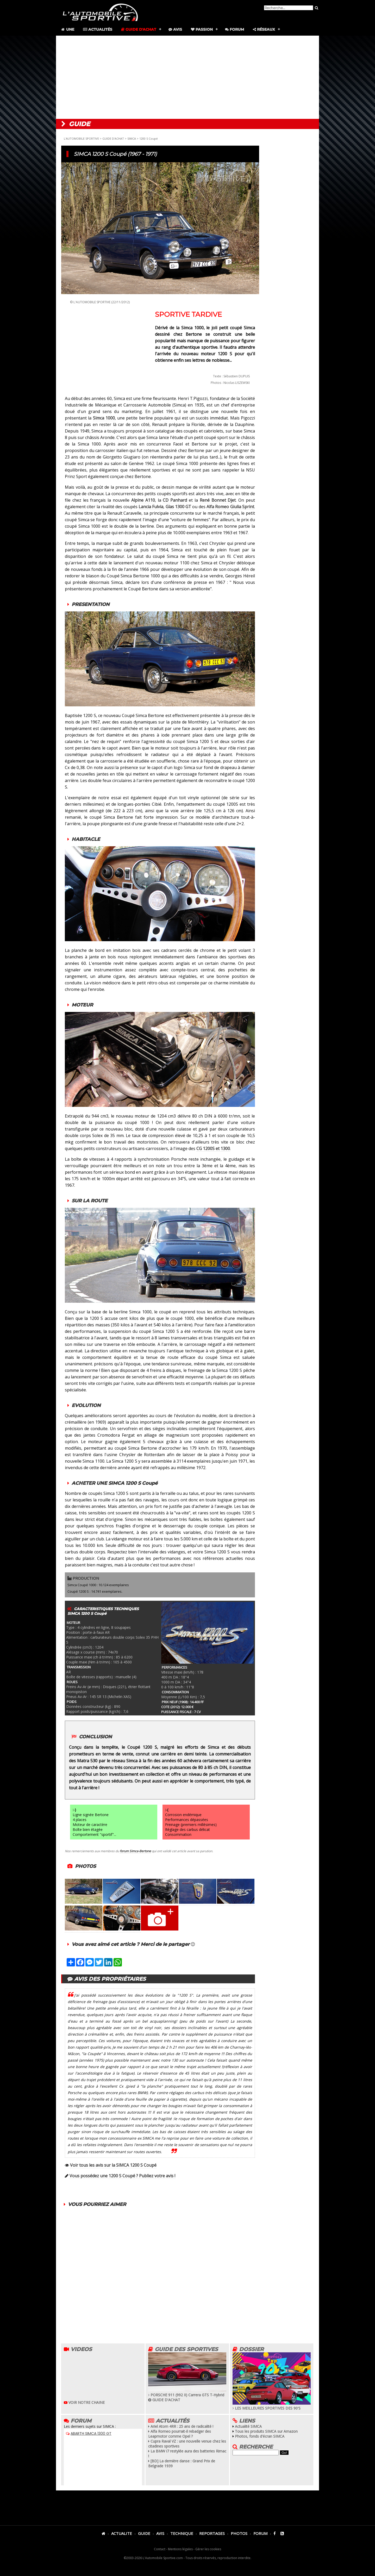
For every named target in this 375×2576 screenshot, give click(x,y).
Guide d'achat (138, 29)
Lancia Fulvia (151, 506)
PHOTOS (239, 2533)
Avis (175, 29)
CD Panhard (175, 500)
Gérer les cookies (208, 2549)
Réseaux (264, 29)
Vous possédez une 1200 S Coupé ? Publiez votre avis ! (122, 2176)
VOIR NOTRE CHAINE (84, 2402)
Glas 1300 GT (178, 506)
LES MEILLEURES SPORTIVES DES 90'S (272, 2406)
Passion (202, 29)
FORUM (260, 2533)
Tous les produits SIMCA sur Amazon (266, 2431)
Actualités (97, 29)
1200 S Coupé (148, 138)
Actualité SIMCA (248, 2426)
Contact (159, 2549)
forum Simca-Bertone (135, 1851)
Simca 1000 (104, 418)
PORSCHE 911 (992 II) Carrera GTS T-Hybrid (187, 2392)
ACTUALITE (121, 2533)
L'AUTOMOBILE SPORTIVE (81, 138)
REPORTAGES (212, 2533)
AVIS (160, 2533)
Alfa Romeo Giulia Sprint (230, 506)
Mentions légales (180, 2549)
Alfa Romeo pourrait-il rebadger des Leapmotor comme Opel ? (179, 2434)
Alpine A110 (143, 500)
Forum (234, 29)
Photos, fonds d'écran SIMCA (259, 2436)
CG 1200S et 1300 (213, 1148)
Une (67, 29)
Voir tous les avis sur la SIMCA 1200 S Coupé (113, 2165)
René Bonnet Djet (218, 500)
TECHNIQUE (181, 2533)
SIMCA (131, 138)
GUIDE (144, 2533)
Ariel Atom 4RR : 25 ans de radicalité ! (180, 2426)
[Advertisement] (187, 77)
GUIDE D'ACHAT (113, 138)
